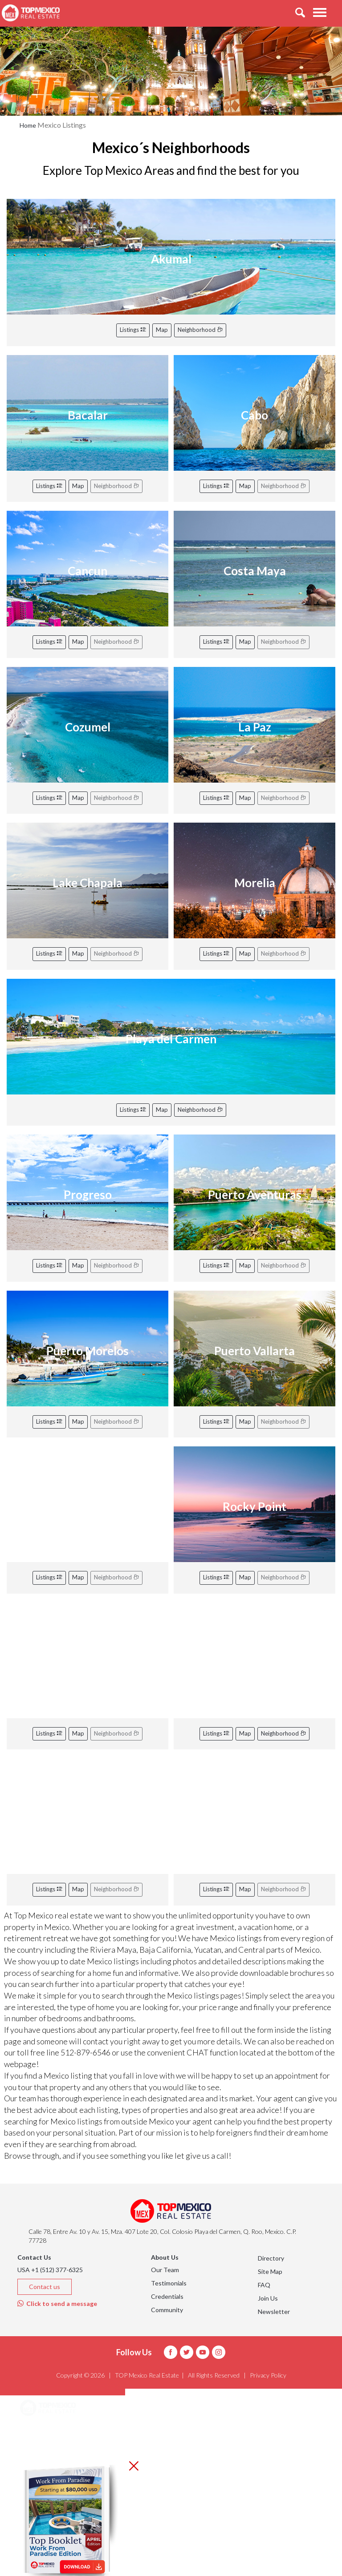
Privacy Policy (268, 2375)
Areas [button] (39, 2431)
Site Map (270, 2271)
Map (162, 329)
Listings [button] (42, 2453)
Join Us (268, 2298)
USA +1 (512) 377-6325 (50, 2269)
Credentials (167, 2296)
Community (167, 2310)
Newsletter (274, 2311)
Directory (271, 2258)
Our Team (165, 2269)
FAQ (264, 2285)
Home (28, 125)
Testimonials (169, 2283)
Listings (133, 329)
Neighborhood (200, 329)
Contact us (44, 2286)
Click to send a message (57, 2303)
